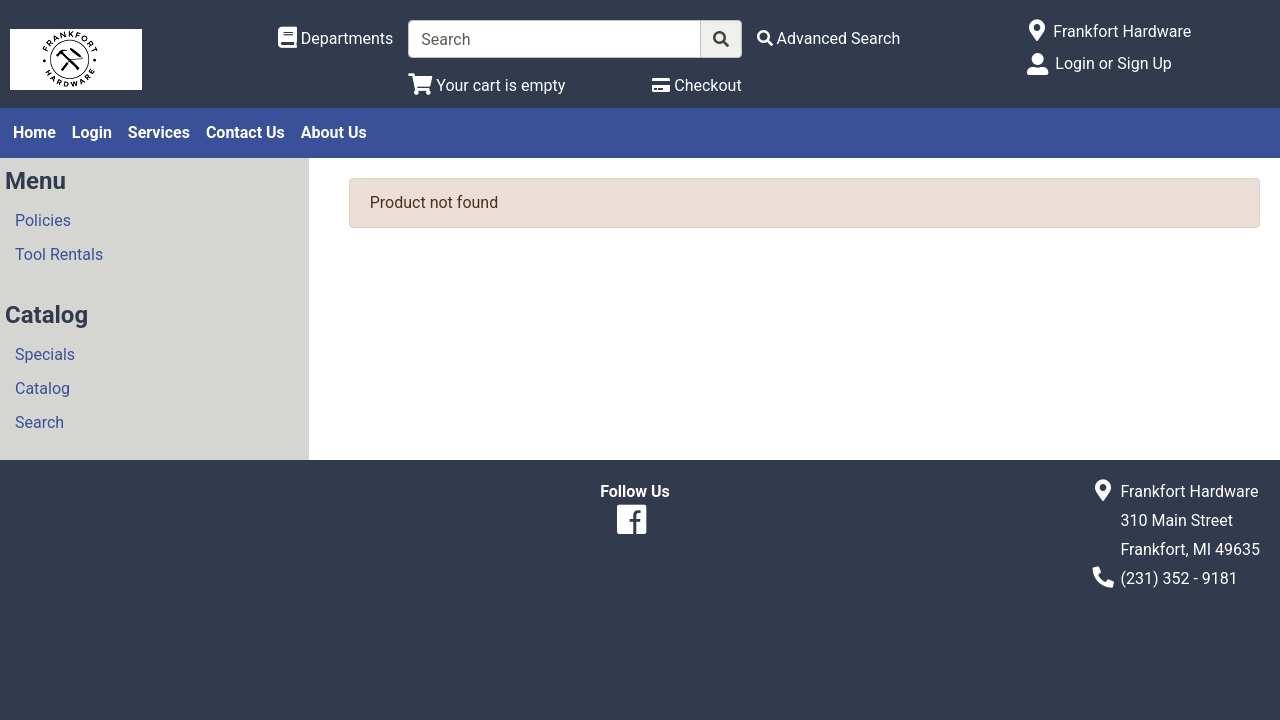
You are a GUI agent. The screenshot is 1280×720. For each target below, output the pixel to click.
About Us (334, 132)
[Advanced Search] (829, 38)
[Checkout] (696, 85)
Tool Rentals (59, 254)
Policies (43, 220)
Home (34, 132)
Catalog (42, 388)
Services (159, 132)
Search (39, 422)
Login (92, 132)
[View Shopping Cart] (486, 85)
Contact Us (245, 132)
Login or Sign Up (1113, 63)
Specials (45, 354)
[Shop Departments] (336, 39)
